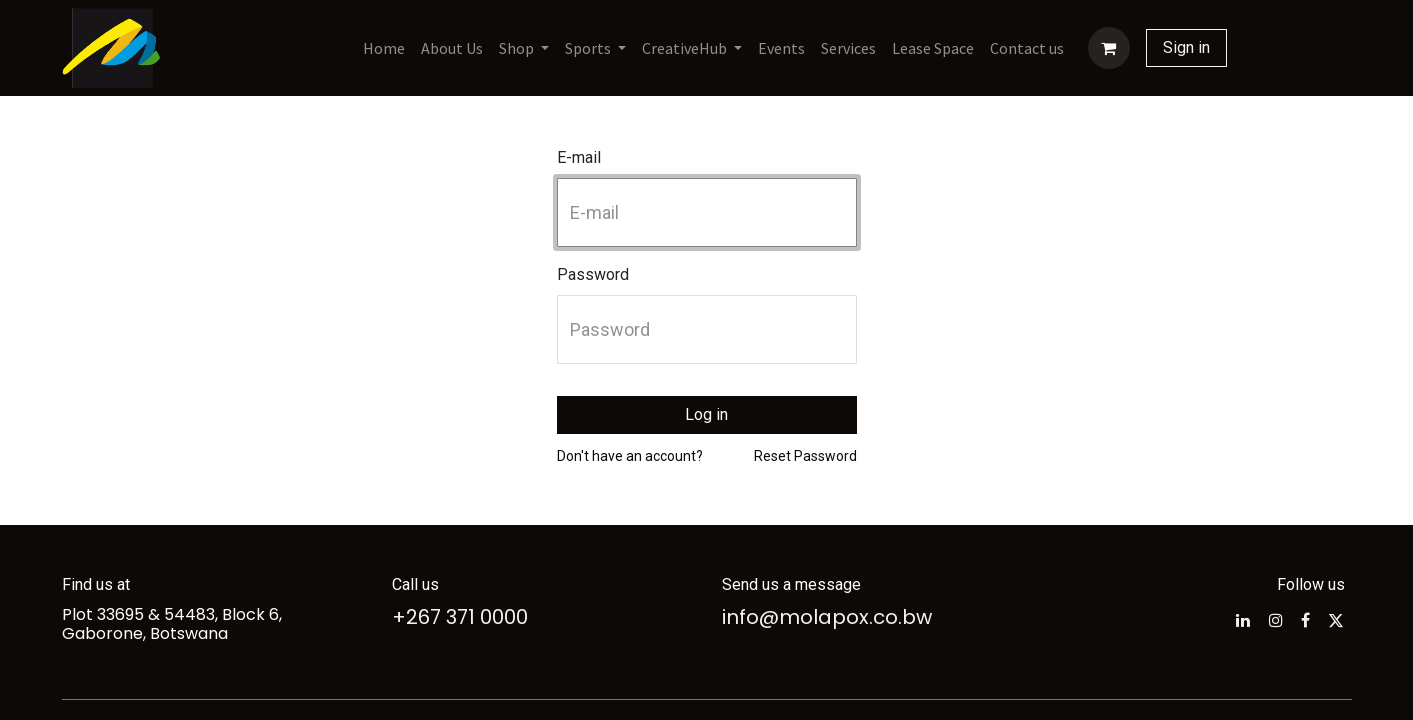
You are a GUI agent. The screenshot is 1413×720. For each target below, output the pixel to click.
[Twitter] (1336, 620)
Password (593, 274)
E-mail (579, 157)
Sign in (1186, 47)
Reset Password (805, 456)
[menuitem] (384, 48)
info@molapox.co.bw (827, 617)
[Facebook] (1305, 620)
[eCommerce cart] (1109, 48)
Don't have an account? (630, 456)
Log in (706, 414)
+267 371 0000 (460, 617)
